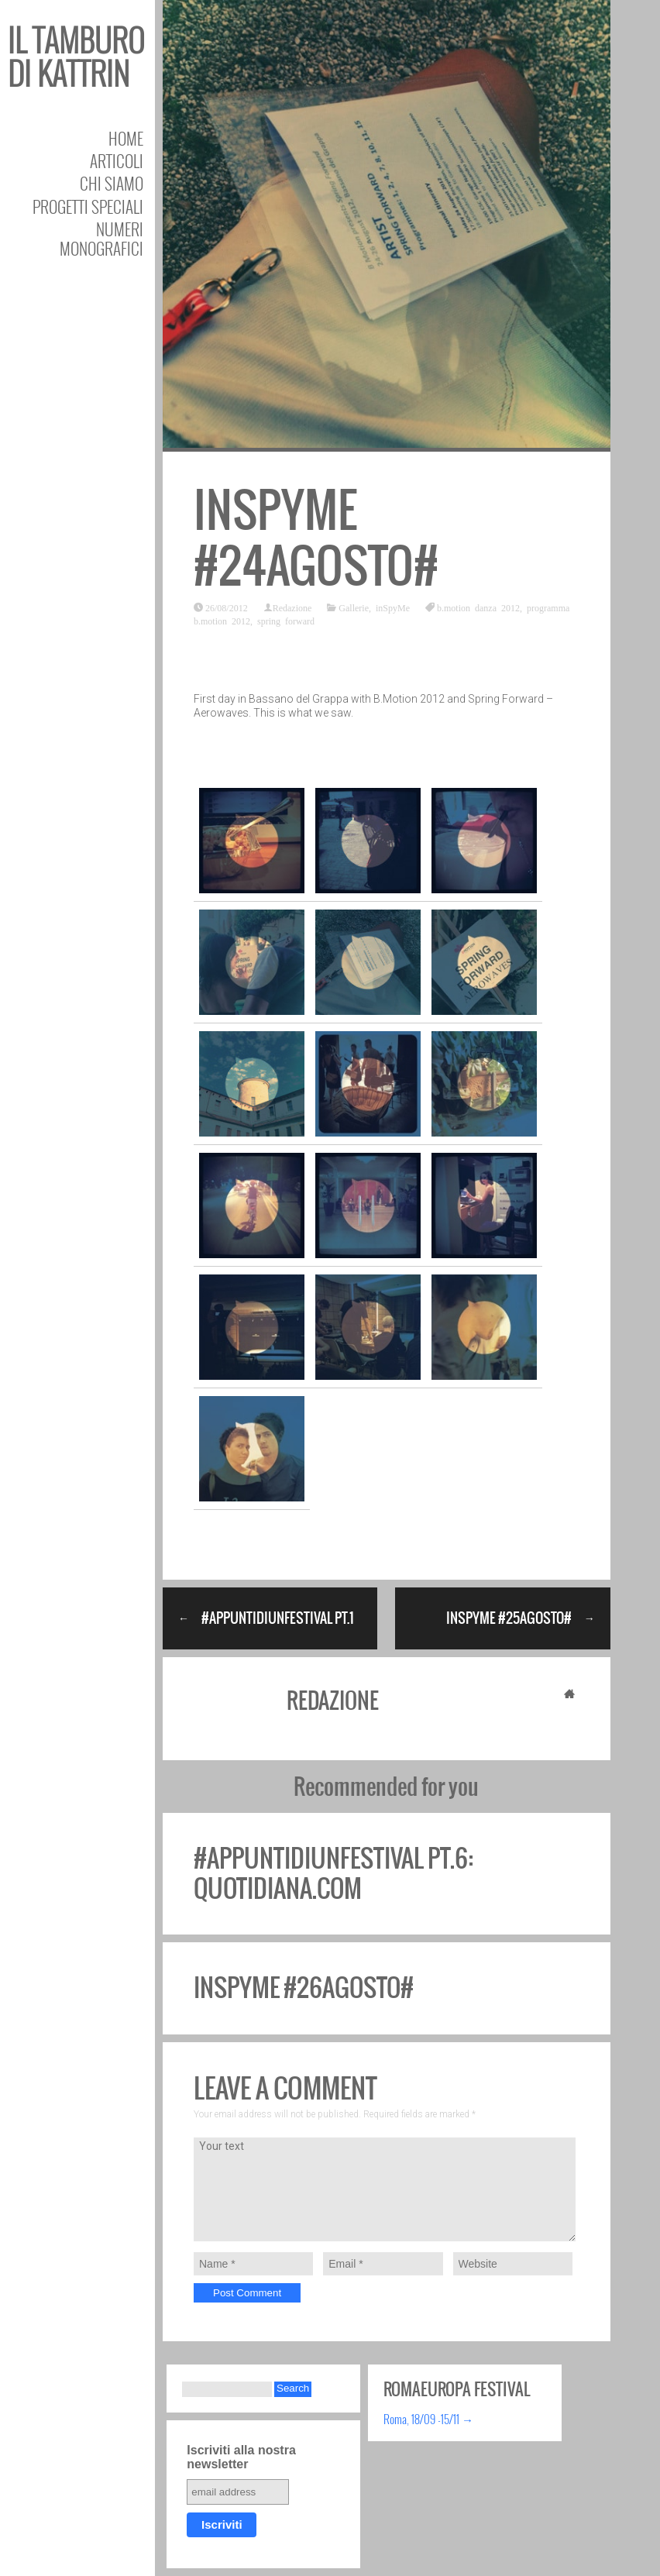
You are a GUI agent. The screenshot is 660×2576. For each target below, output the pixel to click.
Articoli (116, 161)
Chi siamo (111, 183)
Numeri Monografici (101, 238)
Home (125, 138)
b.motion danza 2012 (478, 607)
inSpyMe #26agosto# (304, 1988)
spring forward (286, 620)
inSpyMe (393, 607)
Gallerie (354, 607)
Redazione (292, 607)
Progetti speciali (88, 206)
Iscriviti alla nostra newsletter (241, 2457)
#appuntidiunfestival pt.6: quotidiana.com (333, 1873)
